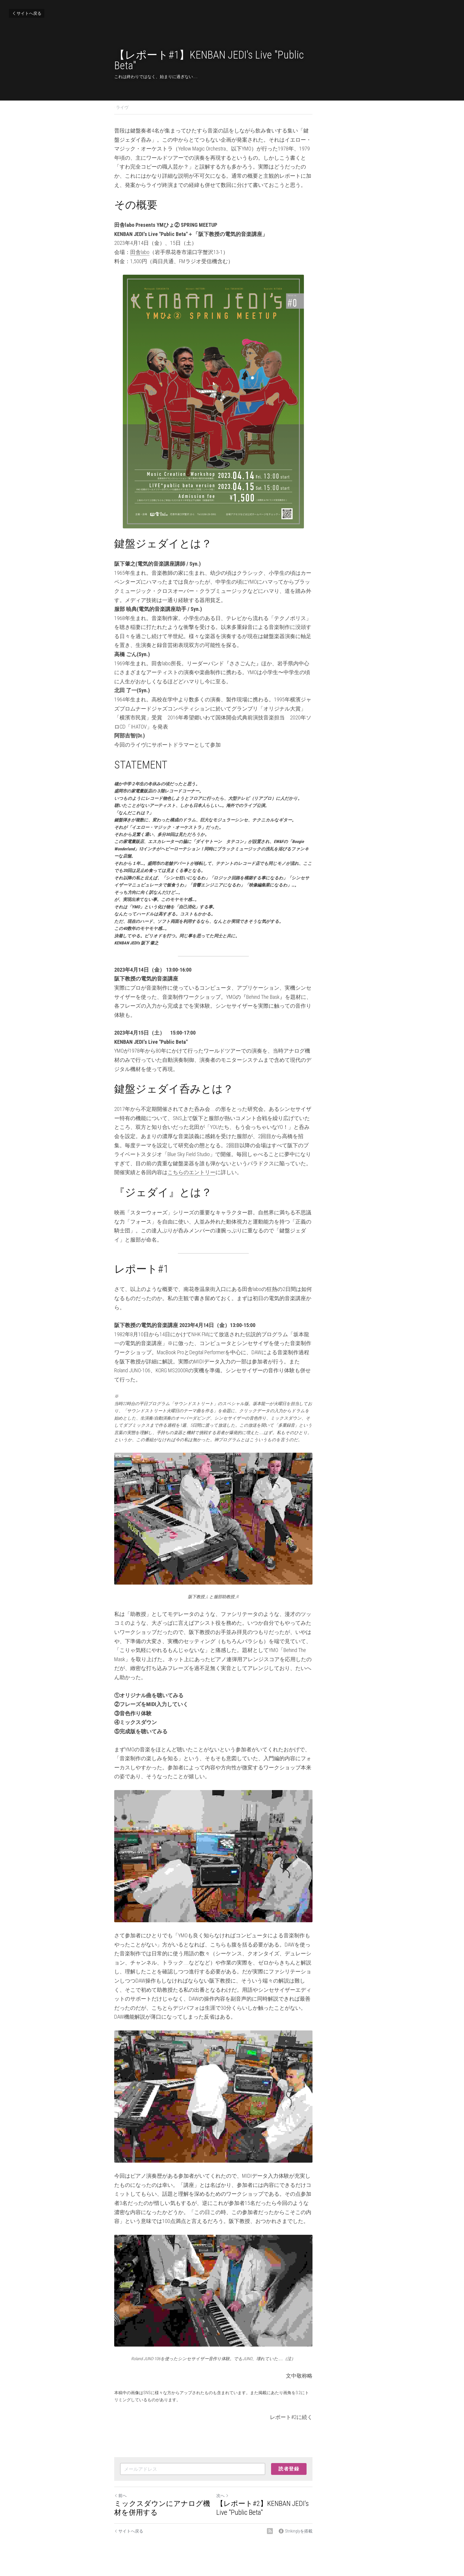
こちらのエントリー (154, 1111)
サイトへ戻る (26, 13)
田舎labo (139, 243)
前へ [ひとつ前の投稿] (120, 2475)
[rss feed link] (307, 2510)
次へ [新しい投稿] (241, 2475)
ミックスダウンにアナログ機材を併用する (169, 2487)
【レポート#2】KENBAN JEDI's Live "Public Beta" (287, 2487)
